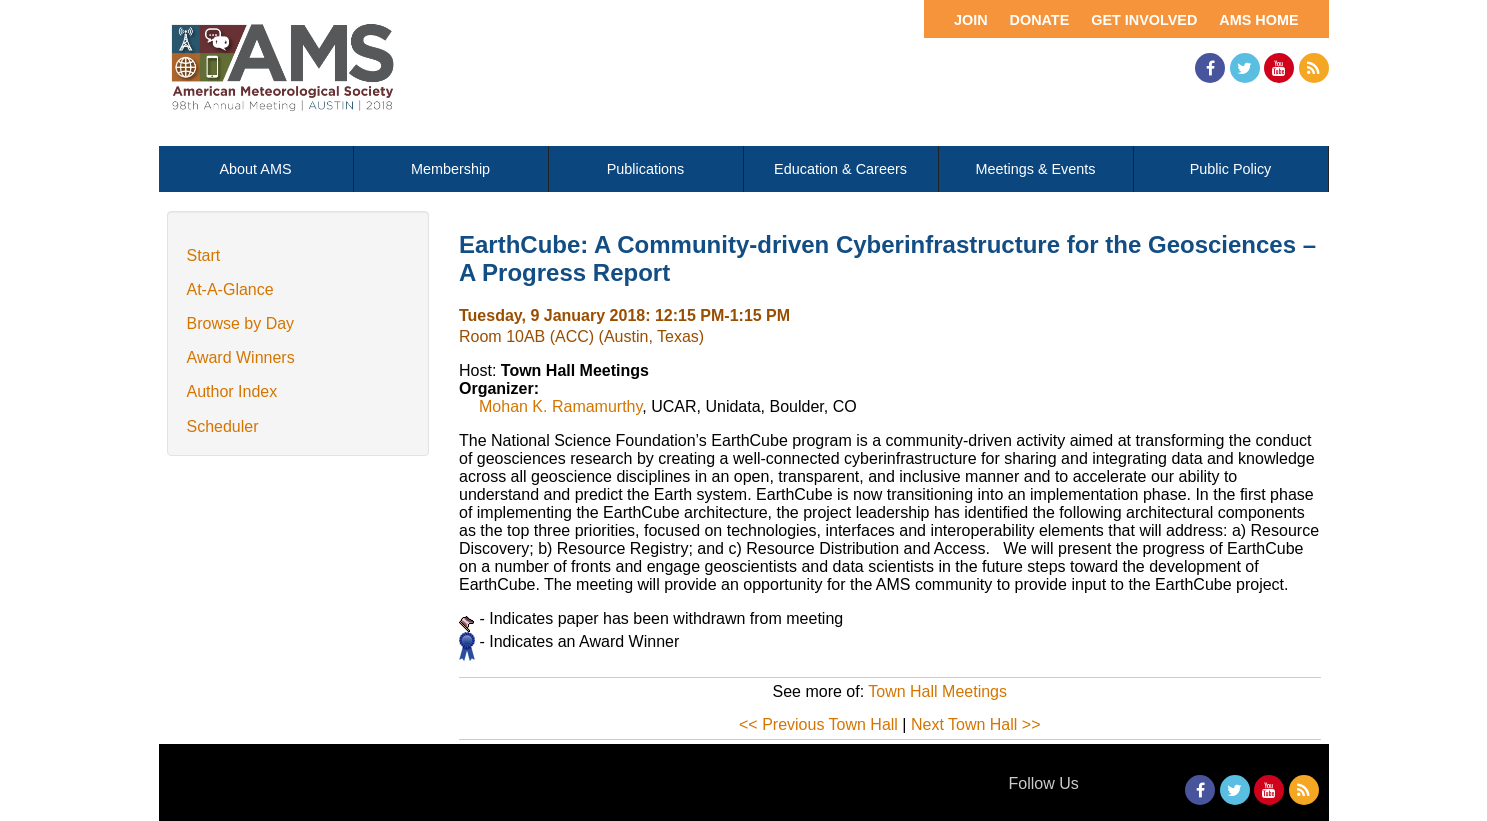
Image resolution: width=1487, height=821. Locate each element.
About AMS (256, 169)
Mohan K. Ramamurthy (560, 406)
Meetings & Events (1036, 169)
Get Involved (1144, 20)
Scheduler (223, 426)
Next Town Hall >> (976, 724)
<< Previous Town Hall (818, 724)
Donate (1040, 20)
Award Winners (241, 357)
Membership (450, 169)
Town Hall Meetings (937, 691)
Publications (646, 169)
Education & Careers (840, 169)
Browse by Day (241, 323)
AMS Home (1258, 20)
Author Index (232, 391)
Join (971, 20)
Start (204, 255)
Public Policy (1231, 169)
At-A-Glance (230, 289)
